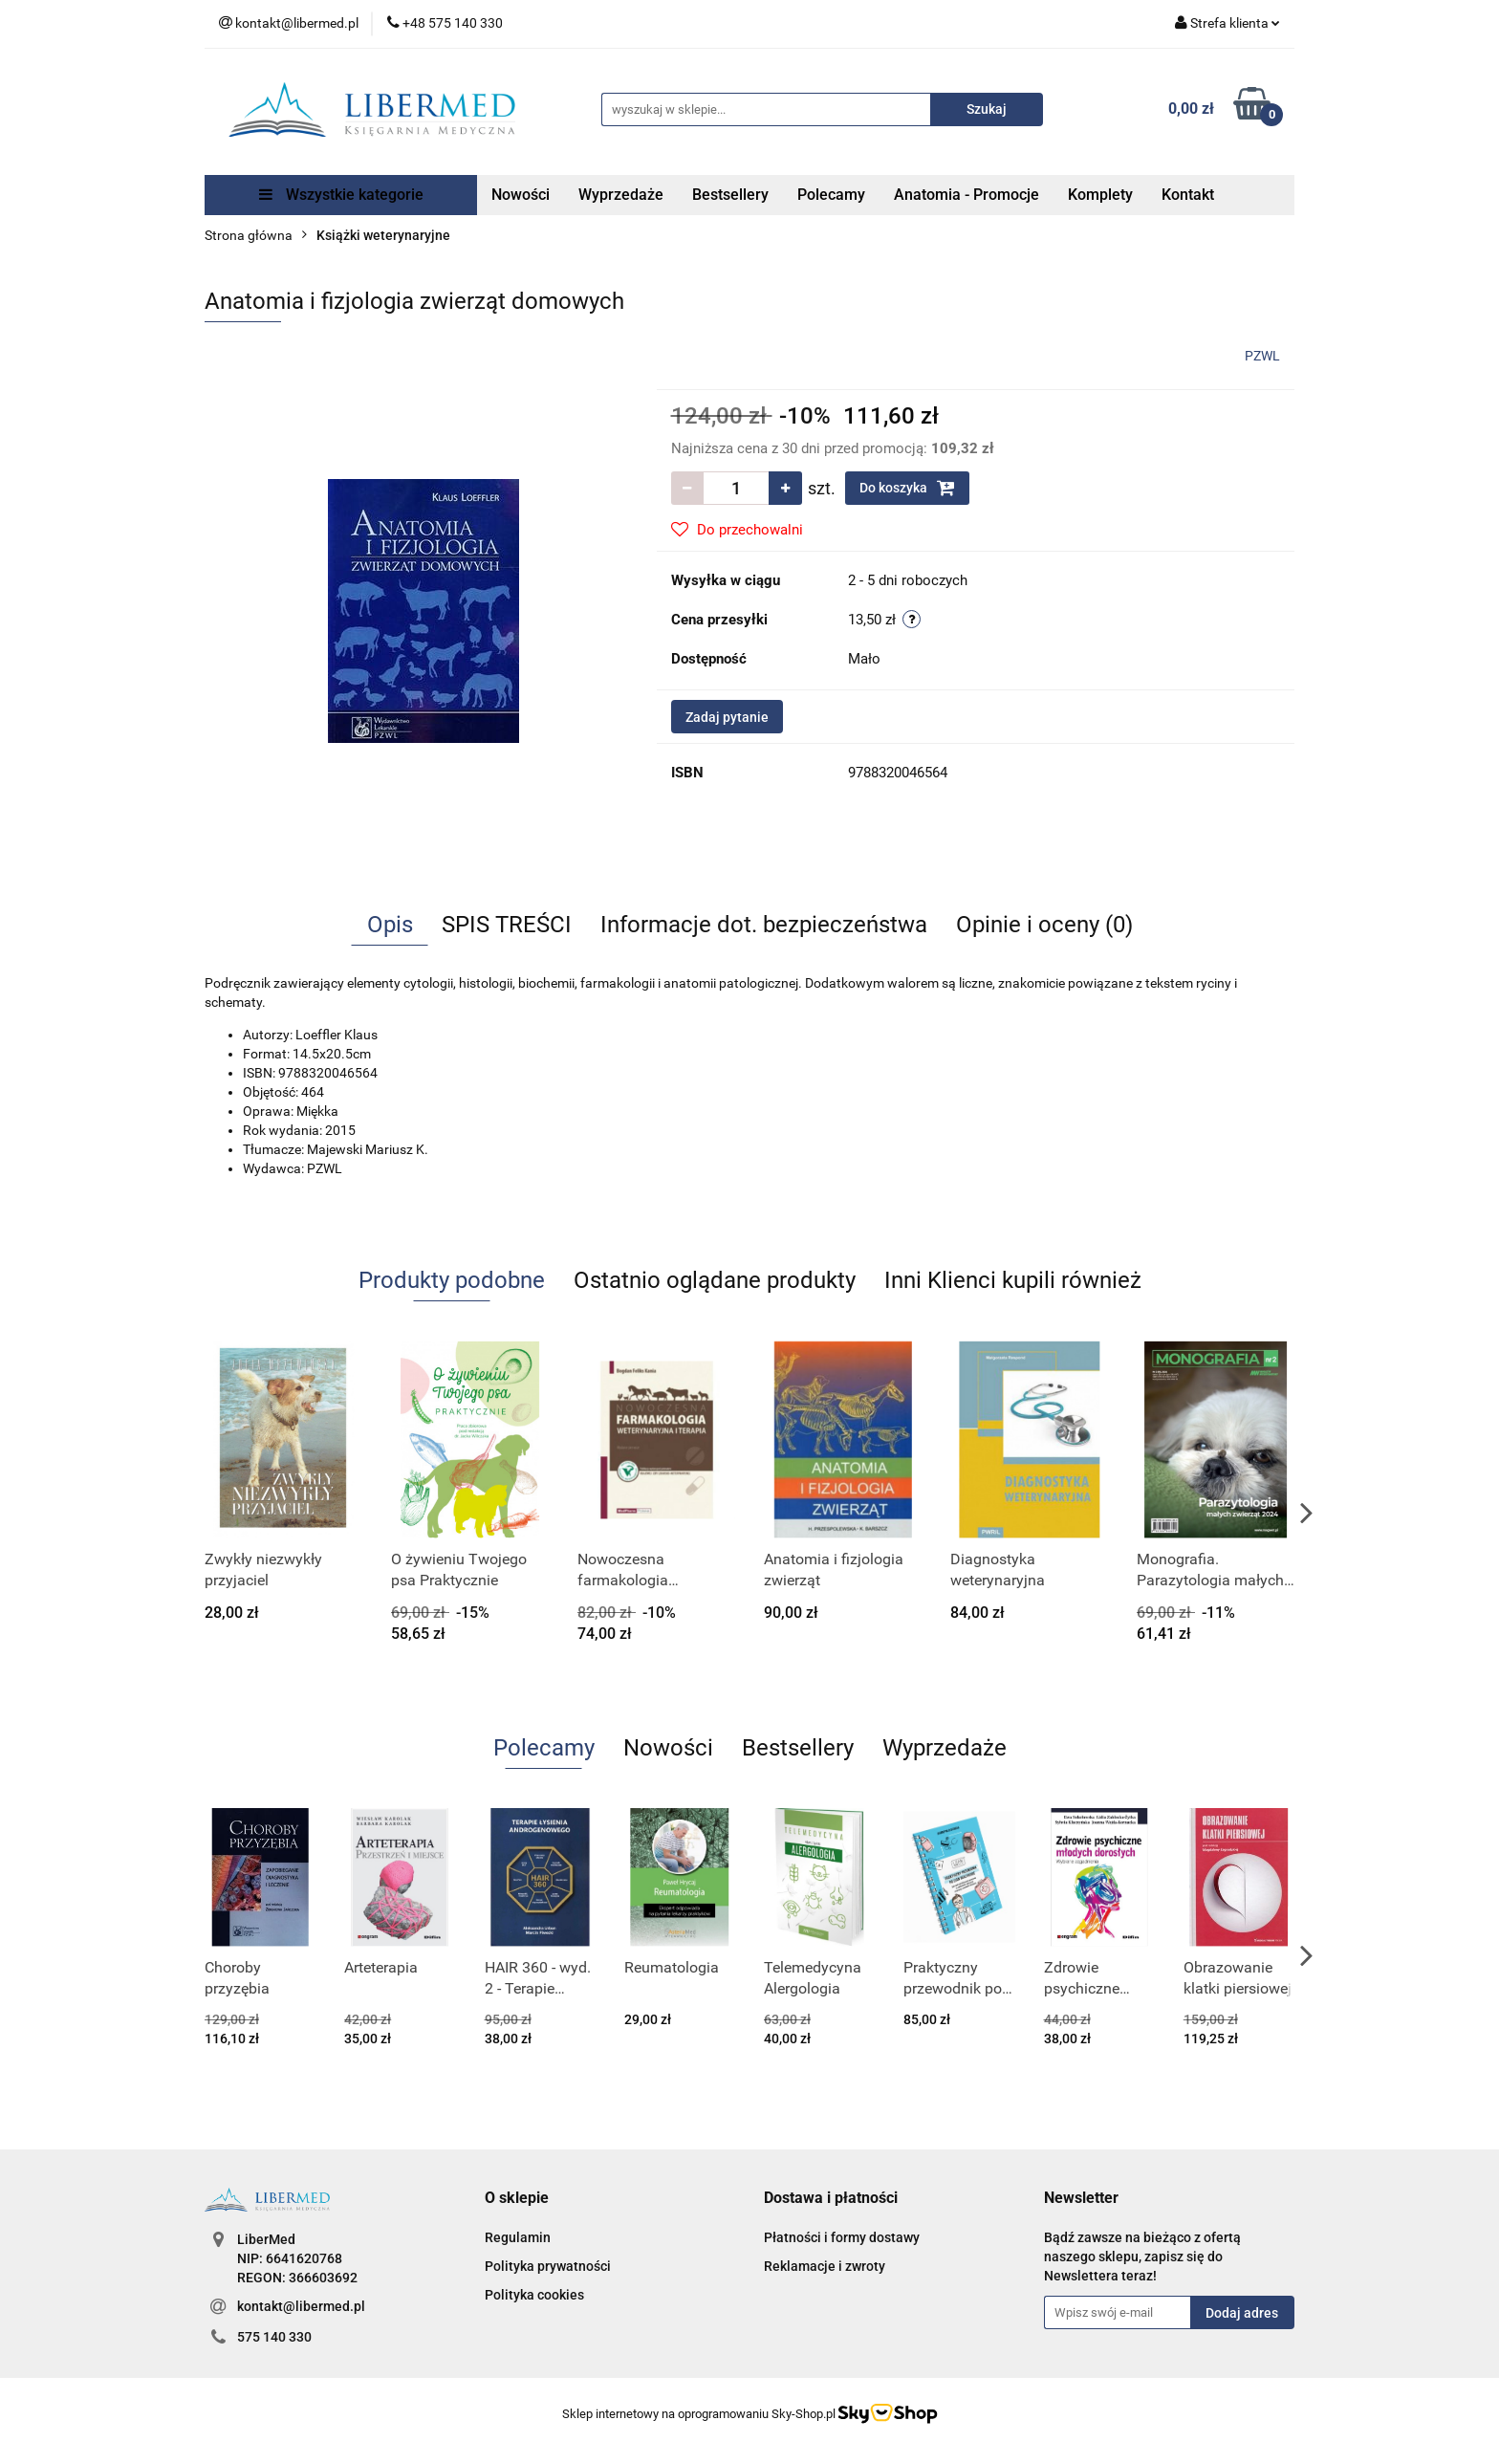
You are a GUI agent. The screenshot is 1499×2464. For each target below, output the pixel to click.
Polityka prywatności (548, 2266)
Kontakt (1188, 194)
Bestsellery (730, 194)
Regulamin (518, 2237)
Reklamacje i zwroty (824, 2266)
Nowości (520, 194)
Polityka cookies (534, 2294)
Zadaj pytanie (727, 717)
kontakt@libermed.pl (301, 2306)
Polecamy (831, 194)
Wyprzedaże (620, 194)
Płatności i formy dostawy (842, 2237)
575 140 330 (274, 2336)
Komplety (1100, 194)
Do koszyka (907, 487)
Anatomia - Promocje (966, 194)
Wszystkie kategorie (341, 194)
